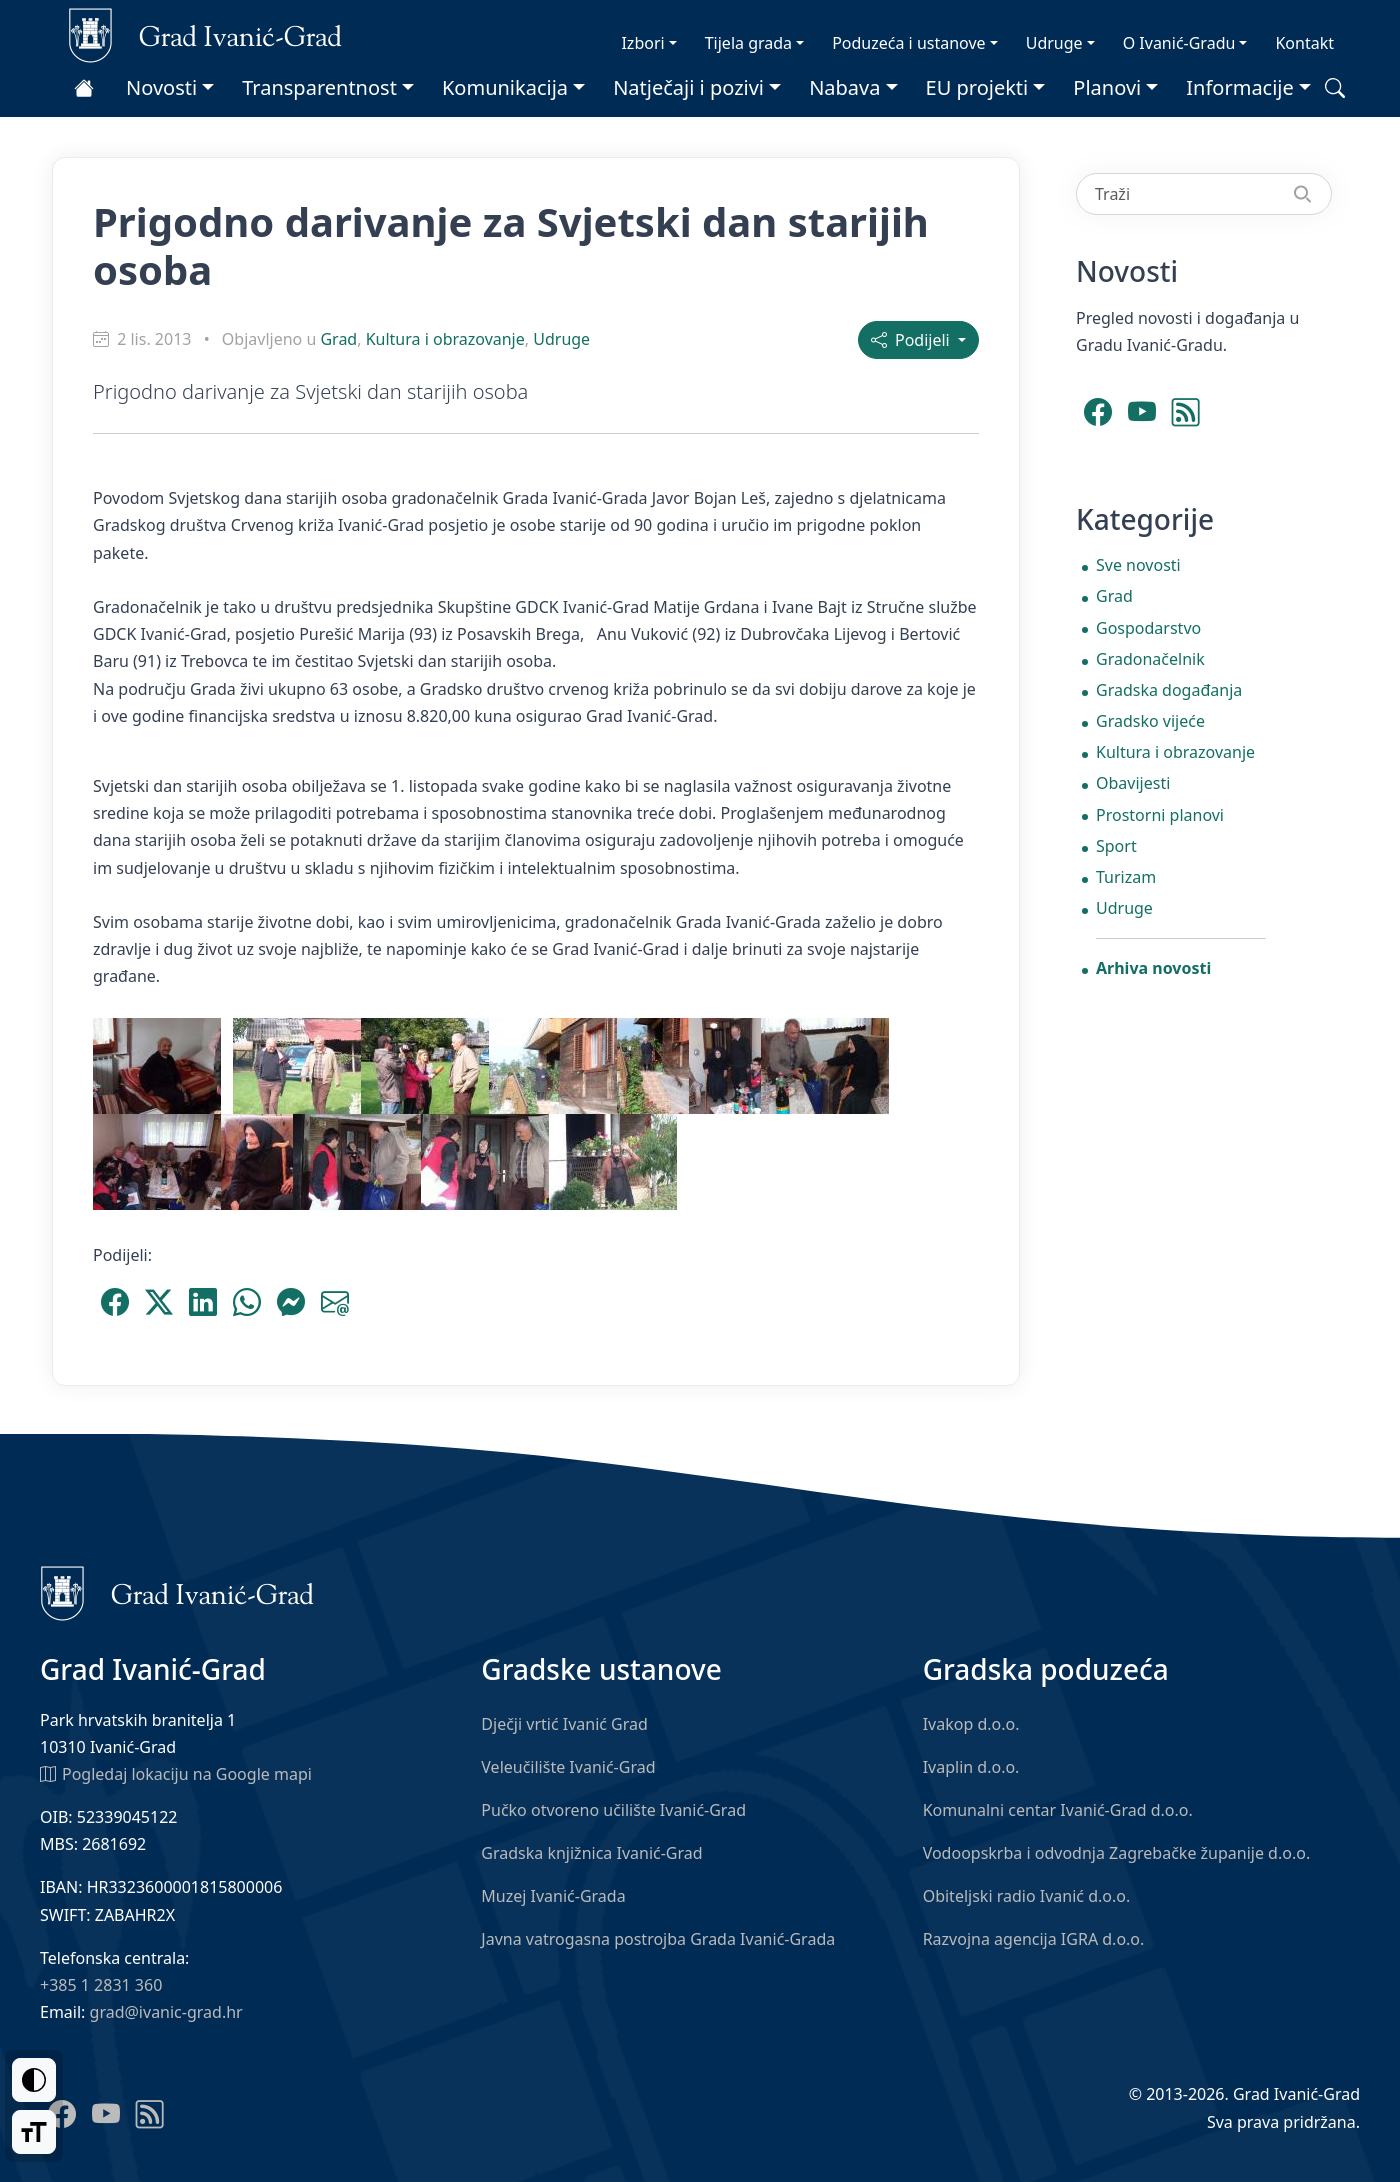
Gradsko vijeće (1150, 721)
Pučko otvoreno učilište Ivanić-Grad (613, 1810)
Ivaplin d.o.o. (971, 1767)
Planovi (1107, 87)
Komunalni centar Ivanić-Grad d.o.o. (1058, 1810)
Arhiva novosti (1153, 968)
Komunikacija (505, 87)
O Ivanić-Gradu (1179, 43)
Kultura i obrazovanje (445, 339)
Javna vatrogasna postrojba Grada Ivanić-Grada (658, 1939)
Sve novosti (1138, 565)
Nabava (844, 87)
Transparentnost (319, 87)
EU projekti (977, 87)
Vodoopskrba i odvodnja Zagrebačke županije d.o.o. (1117, 1853)
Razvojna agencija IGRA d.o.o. (1034, 1939)
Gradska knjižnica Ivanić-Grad (591, 1853)
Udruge (1054, 43)
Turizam (1126, 877)
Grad (338, 339)
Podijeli (912, 340)
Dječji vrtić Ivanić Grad (564, 1724)
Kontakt (1304, 43)
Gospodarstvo (1148, 628)
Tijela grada (748, 43)
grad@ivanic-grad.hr (166, 2012)
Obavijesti (1133, 783)
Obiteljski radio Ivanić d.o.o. (1027, 1896)
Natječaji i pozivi (688, 87)
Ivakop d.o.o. (971, 1724)
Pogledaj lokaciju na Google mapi (176, 1773)
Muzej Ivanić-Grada (553, 1896)
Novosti (161, 87)
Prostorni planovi (1160, 815)
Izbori (642, 43)
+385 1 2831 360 (101, 1985)
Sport (1116, 846)
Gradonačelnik (1150, 659)
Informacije (1240, 87)
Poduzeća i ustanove (908, 43)
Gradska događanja (1169, 690)
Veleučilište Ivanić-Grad (568, 1767)
